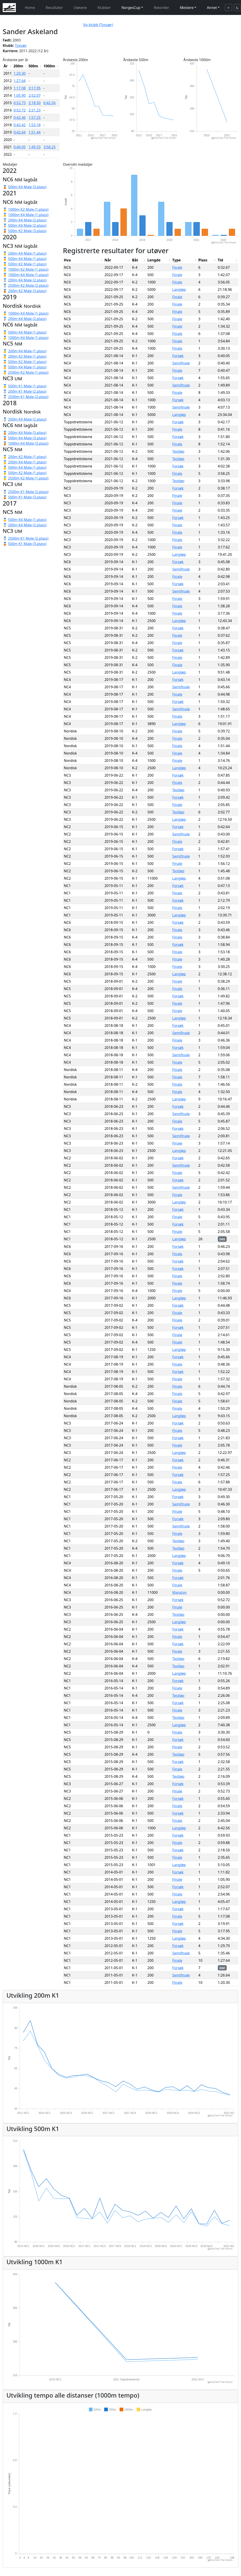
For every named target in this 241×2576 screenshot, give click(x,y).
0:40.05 (20, 147)
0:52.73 (20, 102)
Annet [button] (212, 7)
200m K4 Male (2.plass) (27, 220)
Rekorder (161, 7)
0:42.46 (20, 117)
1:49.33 (35, 147)
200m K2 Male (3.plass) (27, 290)
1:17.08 (20, 88)
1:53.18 (35, 124)
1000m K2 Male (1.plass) (28, 209)
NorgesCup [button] (130, 7)
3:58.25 (50, 147)
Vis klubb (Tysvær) (98, 24)
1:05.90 (20, 95)
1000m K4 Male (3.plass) (28, 443)
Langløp (179, 289)
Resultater (54, 7)
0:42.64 (20, 132)
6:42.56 (50, 102)
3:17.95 (35, 88)
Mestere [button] (186, 7)
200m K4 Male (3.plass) (27, 432)
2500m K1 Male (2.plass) (28, 396)
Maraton (179, 1592)
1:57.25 (35, 117)
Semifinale (181, 363)
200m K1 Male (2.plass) (27, 391)
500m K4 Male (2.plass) (27, 225)
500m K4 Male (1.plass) (27, 258)
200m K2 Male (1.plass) (27, 356)
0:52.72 (20, 110)
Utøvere (80, 7)
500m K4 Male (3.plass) (27, 186)
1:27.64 (20, 80)
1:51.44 (35, 132)
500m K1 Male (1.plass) (27, 386)
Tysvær (21, 45)
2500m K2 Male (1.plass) (28, 372)
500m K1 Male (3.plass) (27, 497)
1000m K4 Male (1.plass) (28, 214)
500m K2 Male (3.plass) (27, 230)
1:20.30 (20, 73)
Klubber (104, 7)
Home (30, 7)
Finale (177, 267)
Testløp (178, 451)
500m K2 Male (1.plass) (27, 264)
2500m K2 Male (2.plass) (28, 285)
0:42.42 (20, 124)
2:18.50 (35, 102)
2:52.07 (35, 95)
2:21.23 (35, 110)
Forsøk (177, 355)
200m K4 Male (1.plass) (27, 253)
